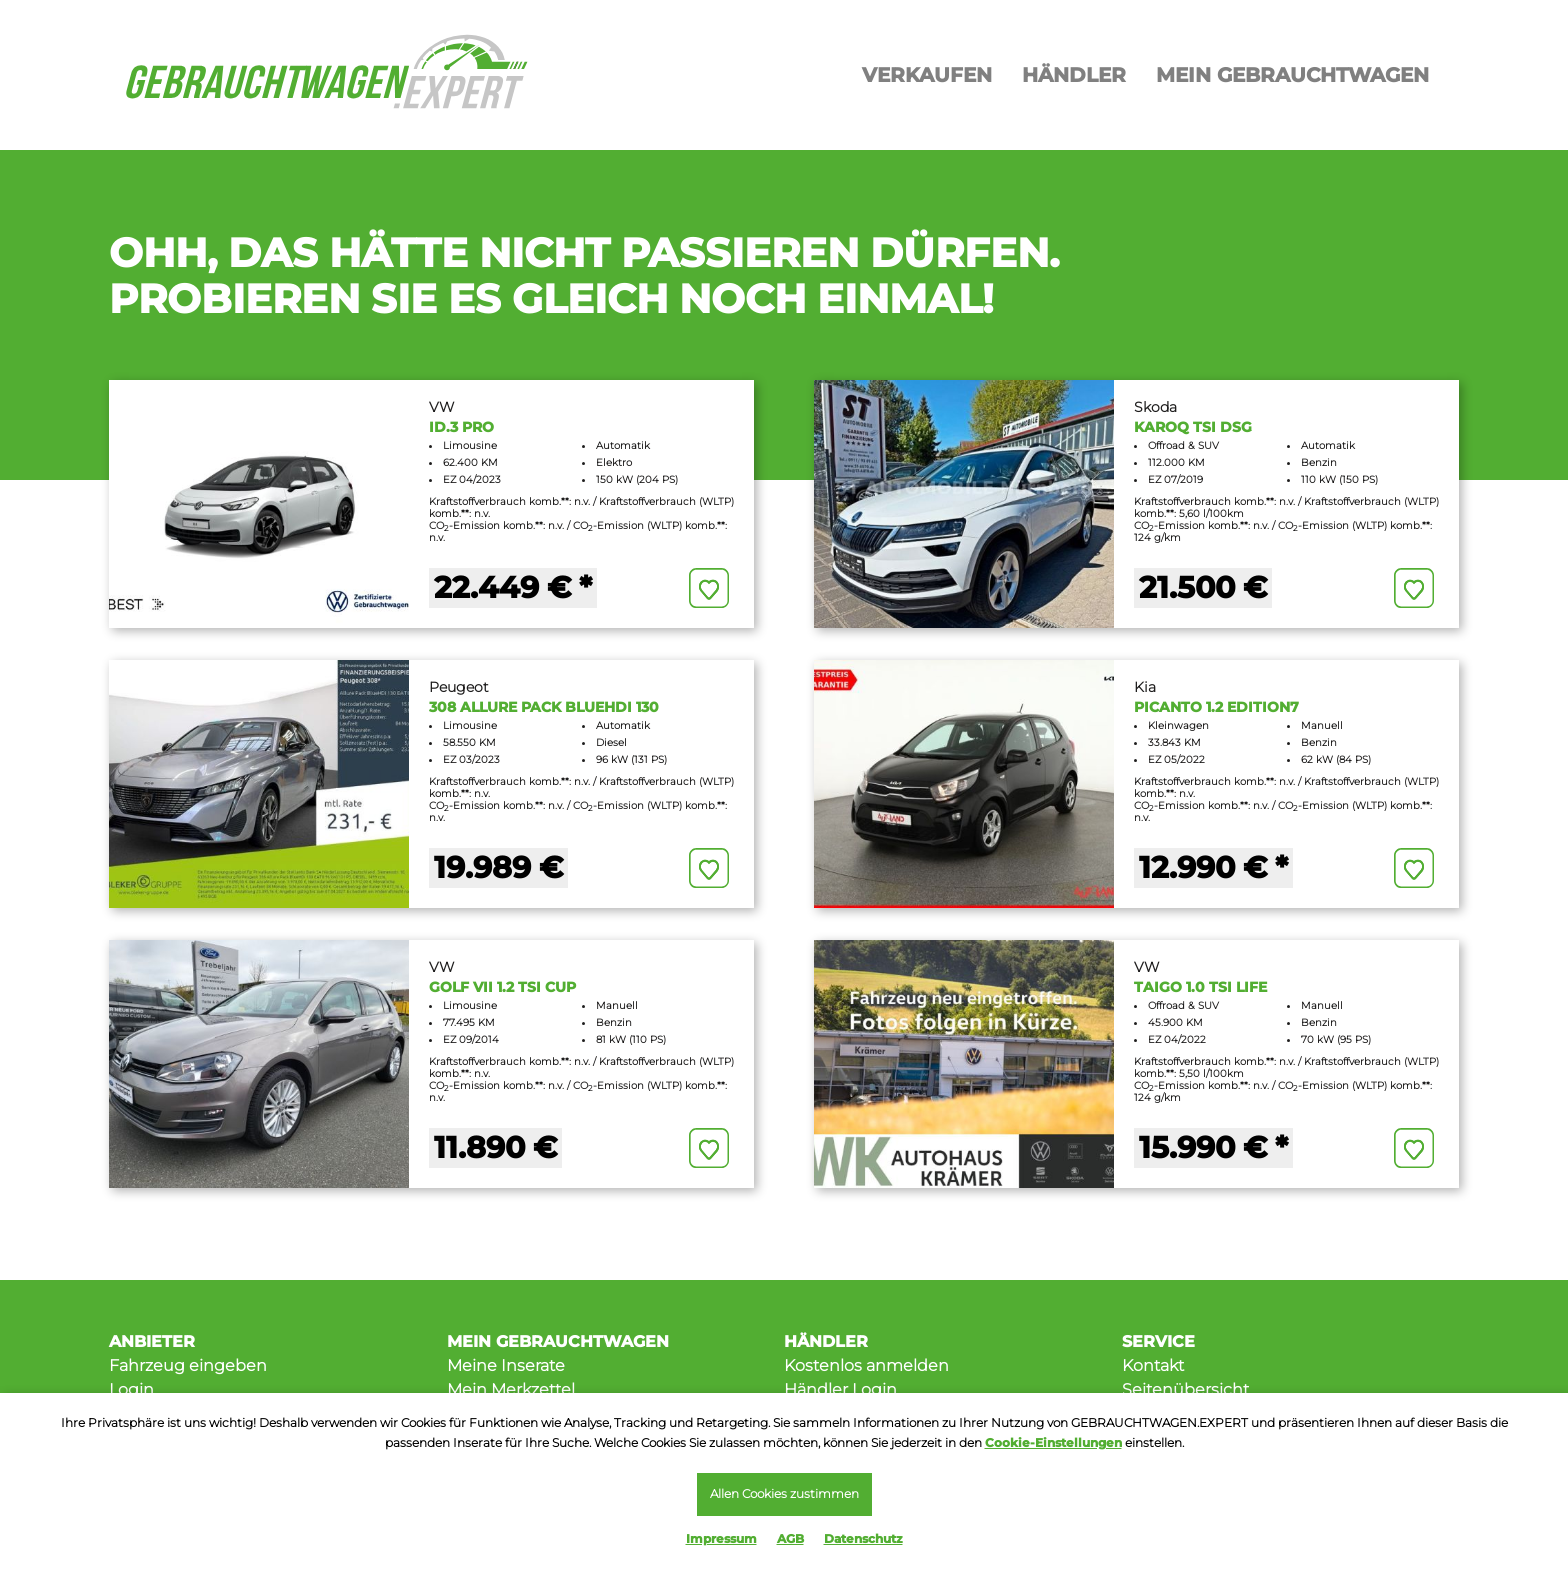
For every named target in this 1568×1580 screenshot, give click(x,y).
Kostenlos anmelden (866, 1365)
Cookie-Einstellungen (1053, 1440)
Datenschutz (863, 1538)
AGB (790, 1538)
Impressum (721, 1538)
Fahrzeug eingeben (188, 1365)
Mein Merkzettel (511, 1389)
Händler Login (840, 1389)
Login (131, 1389)
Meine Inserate (506, 1365)
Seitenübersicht (1185, 1389)
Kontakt (1153, 1365)
